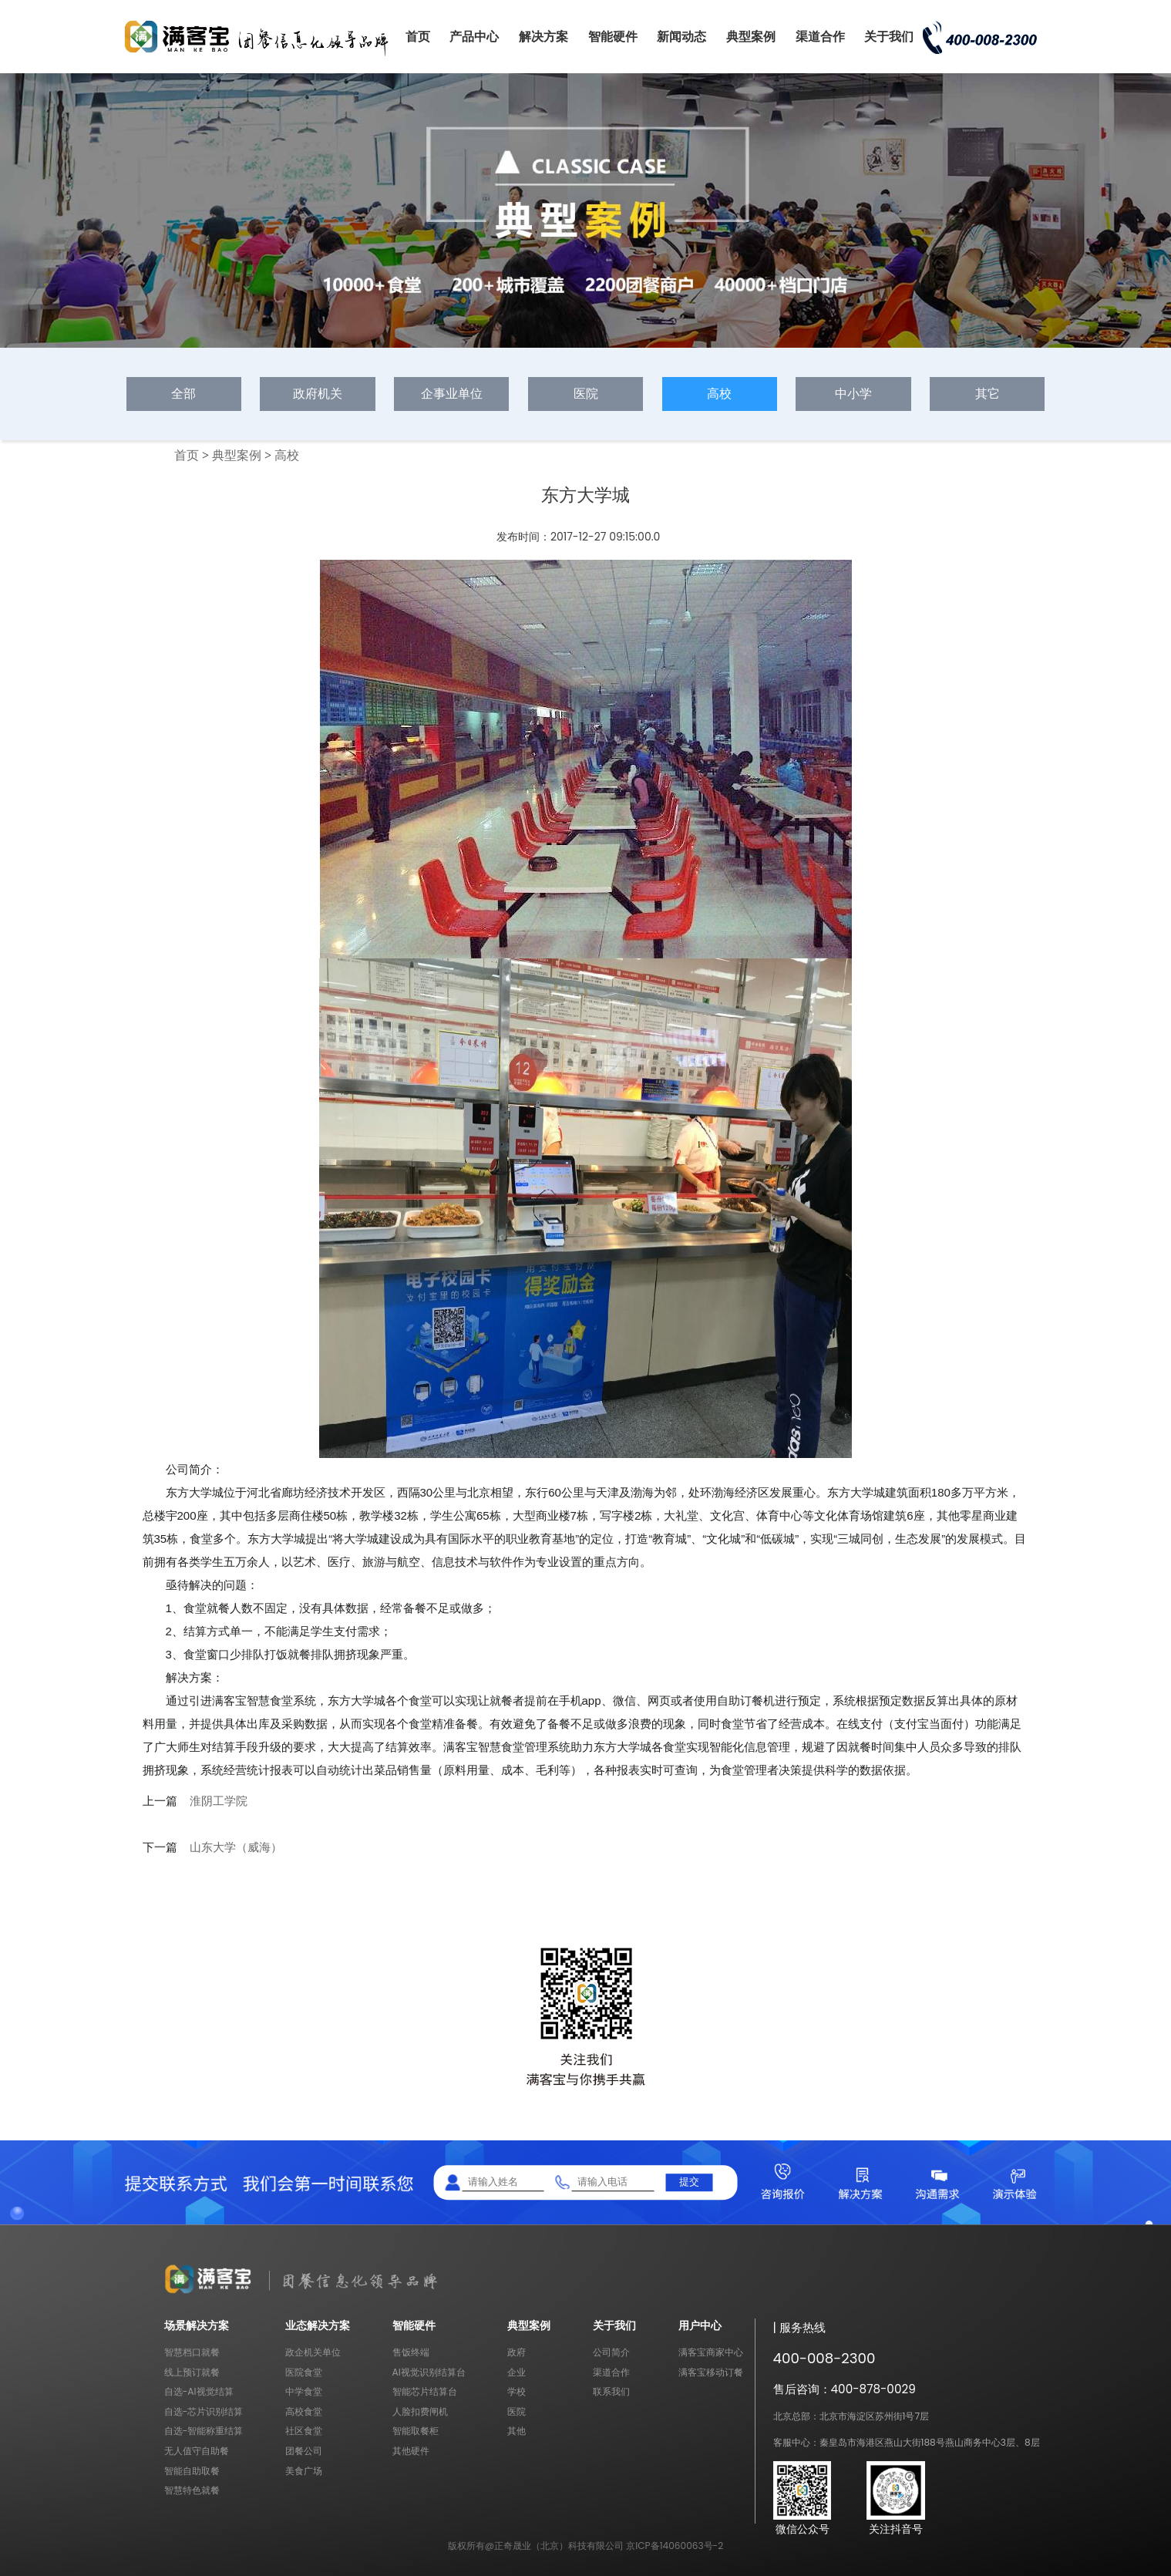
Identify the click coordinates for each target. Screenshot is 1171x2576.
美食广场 (303, 2470)
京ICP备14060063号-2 (674, 2545)
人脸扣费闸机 (420, 2411)
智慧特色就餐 (192, 2490)
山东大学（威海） (236, 1847)
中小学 (853, 393)
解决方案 (543, 36)
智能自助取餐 (192, 2470)
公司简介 (611, 2352)
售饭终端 (410, 2352)
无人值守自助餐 (196, 2450)
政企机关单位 (313, 2352)
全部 (183, 393)
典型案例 (751, 36)
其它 (987, 393)
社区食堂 (303, 2430)
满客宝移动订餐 (710, 2372)
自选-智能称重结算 (204, 2430)
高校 (719, 393)
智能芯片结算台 (424, 2391)
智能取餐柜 (415, 2430)
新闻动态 (681, 36)
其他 (516, 2430)
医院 (586, 393)
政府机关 (317, 393)
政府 (516, 2352)
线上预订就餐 (192, 2372)
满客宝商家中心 (710, 2352)
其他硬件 (410, 2450)
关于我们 (889, 36)
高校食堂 (303, 2411)
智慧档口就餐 (192, 2352)
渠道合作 (820, 36)
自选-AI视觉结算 (199, 2391)
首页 (417, 36)
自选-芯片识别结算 (204, 2411)
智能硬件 (613, 36)
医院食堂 (303, 2372)
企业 (516, 2372)
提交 (689, 2182)
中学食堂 (303, 2391)
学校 (516, 2391)
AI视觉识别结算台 (429, 2372)
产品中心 (474, 36)
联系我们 (611, 2391)
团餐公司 (303, 2450)
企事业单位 (452, 393)
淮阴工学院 (218, 1801)
